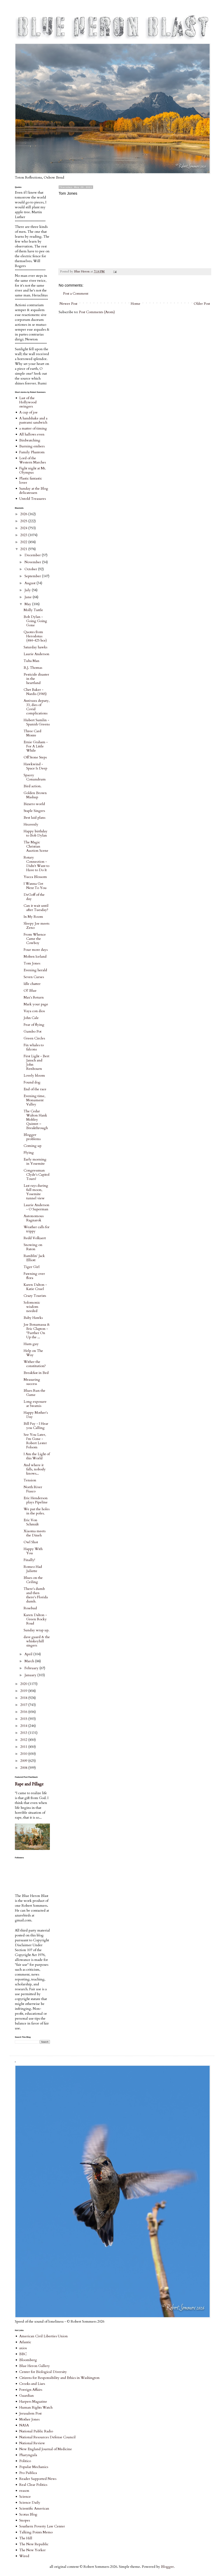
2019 (24, 1690)
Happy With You (33, 1551)
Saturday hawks (35, 647)
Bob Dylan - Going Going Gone (35, 621)
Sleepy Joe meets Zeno (36, 925)
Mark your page (36, 1004)
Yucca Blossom (35, 876)
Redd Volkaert (35, 1238)
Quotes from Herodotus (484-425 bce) (35, 636)
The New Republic (33, 2544)
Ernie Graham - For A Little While (36, 746)
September (33, 576)
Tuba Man (31, 660)
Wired (24, 2556)
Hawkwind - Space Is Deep (35, 766)
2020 (24, 1683)
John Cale (31, 1017)
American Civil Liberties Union (43, 2336)
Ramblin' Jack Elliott (34, 1257)
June (28, 597)
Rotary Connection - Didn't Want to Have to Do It (36, 863)
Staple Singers (34, 810)
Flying (29, 1152)
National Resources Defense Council (47, 2437)
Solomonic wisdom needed (32, 1306)
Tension (30, 1480)
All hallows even (31, 434)
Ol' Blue (30, 990)
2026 (24, 514)
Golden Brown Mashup (35, 795)
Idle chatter (32, 983)
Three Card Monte (32, 733)
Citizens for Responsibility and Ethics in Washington (59, 2377)
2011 (24, 1746)
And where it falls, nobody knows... (35, 1469)
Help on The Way (33, 1352)
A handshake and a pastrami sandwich (33, 420)
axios (23, 2348)
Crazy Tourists (35, 1295)
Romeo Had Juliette (33, 1568)
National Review (32, 2443)
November (33, 562)
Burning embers (32, 446)
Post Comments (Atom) (97, 312)
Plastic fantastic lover (30, 480)
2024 (24, 528)
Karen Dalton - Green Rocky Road (35, 1619)
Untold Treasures (32, 498)
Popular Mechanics (33, 2467)
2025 (24, 521)
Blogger (167, 2566)
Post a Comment (75, 293)
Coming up (32, 1145)
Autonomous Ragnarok (34, 1218)
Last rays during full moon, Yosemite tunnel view (36, 1192)
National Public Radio (36, 2431)
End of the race (35, 1089)
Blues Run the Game (34, 1392)
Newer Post (68, 303)
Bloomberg (28, 2360)
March (29, 1661)
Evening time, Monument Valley (34, 1100)
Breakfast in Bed (36, 1372)
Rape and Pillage (29, 1784)
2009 (24, 1760)
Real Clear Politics (33, 2484)
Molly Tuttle (33, 610)
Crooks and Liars (32, 2383)
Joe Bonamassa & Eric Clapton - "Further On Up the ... (37, 1330)
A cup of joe (28, 412)
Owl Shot (31, 1542)
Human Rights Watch (35, 2407)
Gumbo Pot (32, 1031)
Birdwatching (29, 440)
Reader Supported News (37, 2478)
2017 (24, 1704)
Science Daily (29, 2502)
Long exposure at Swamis (35, 1403)
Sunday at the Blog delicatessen (33, 490)
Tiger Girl (32, 1266)
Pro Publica (28, 2472)
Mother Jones (29, 2419)
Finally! (29, 1560)
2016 (24, 1711)
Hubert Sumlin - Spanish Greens (37, 722)
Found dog (32, 1082)
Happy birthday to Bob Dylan (35, 833)
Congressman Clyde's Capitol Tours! (37, 1174)
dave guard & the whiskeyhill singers (37, 1641)
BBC (23, 2354)
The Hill (25, 2538)
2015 (24, 1718)
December (33, 555)
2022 (24, 542)
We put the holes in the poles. (37, 1511)
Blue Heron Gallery (34, 2366)
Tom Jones (32, 963)
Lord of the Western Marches (32, 460)
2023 (24, 535)
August (30, 583)
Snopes (24, 2520)
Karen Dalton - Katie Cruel (35, 1286)
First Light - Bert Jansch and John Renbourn (36, 1062)
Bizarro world (34, 804)
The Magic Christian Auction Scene (36, 846)
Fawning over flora (34, 1275)
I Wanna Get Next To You (35, 885)
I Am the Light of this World (37, 1456)
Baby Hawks (33, 1317)
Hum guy (31, 1344)
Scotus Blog (28, 2514)
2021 (24, 549)
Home (135, 303)
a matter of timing (33, 428)
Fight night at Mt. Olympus (32, 470)
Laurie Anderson (36, 654)
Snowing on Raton (33, 1246)
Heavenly (31, 824)
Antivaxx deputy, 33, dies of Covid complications (37, 707)
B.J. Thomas (33, 667)
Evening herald (35, 970)
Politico (25, 2461)
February (31, 1668)
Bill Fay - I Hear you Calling (36, 1425)
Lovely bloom (34, 1075)
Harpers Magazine (33, 2401)
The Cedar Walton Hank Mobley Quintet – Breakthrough (36, 1119)
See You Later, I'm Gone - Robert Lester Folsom (35, 1441)
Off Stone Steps (35, 757)
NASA (24, 2425)
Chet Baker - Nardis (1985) (35, 691)
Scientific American (34, 2508)
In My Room (33, 916)
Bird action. (32, 786)
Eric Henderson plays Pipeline (36, 1500)
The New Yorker (32, 2550)
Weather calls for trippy (37, 1229)
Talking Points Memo (36, 2532)
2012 (24, 1739)
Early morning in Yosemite (35, 1161)
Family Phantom (32, 452)
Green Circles (34, 1038)
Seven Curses (34, 977)
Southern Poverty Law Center (42, 2526)
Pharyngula (28, 2455)
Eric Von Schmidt (31, 1522)
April (28, 1654)
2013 (24, 1732)
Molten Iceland (35, 956)
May (28, 604)
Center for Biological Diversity (43, 2371)
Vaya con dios (34, 1011)
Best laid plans (34, 817)
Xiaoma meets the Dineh (35, 1533)
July (28, 590)
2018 (24, 1697)
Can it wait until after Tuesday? (36, 907)
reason (24, 2490)
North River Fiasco (33, 1489)
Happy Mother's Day (36, 1414)
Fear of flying (34, 1024)
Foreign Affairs (30, 2389)
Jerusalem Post (30, 2413)
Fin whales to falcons (34, 1047)
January (30, 1675)
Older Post (202, 303)
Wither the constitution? (35, 1363)
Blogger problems (32, 1136)
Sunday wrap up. (36, 1630)
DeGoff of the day (34, 896)
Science (25, 2496)
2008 (24, 1767)
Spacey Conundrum (35, 777)
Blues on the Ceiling (33, 1579)
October (31, 569)
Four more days (36, 949)
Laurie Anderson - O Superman (36, 1207)
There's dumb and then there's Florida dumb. (36, 1595)
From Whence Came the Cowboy (35, 938)
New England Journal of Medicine (45, 2449)
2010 (24, 1753)
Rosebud (30, 1608)
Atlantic (25, 2342)
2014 (24, 1725)
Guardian (26, 2395)
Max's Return (34, 997)
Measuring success (32, 1381)
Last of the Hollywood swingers (28, 402)
